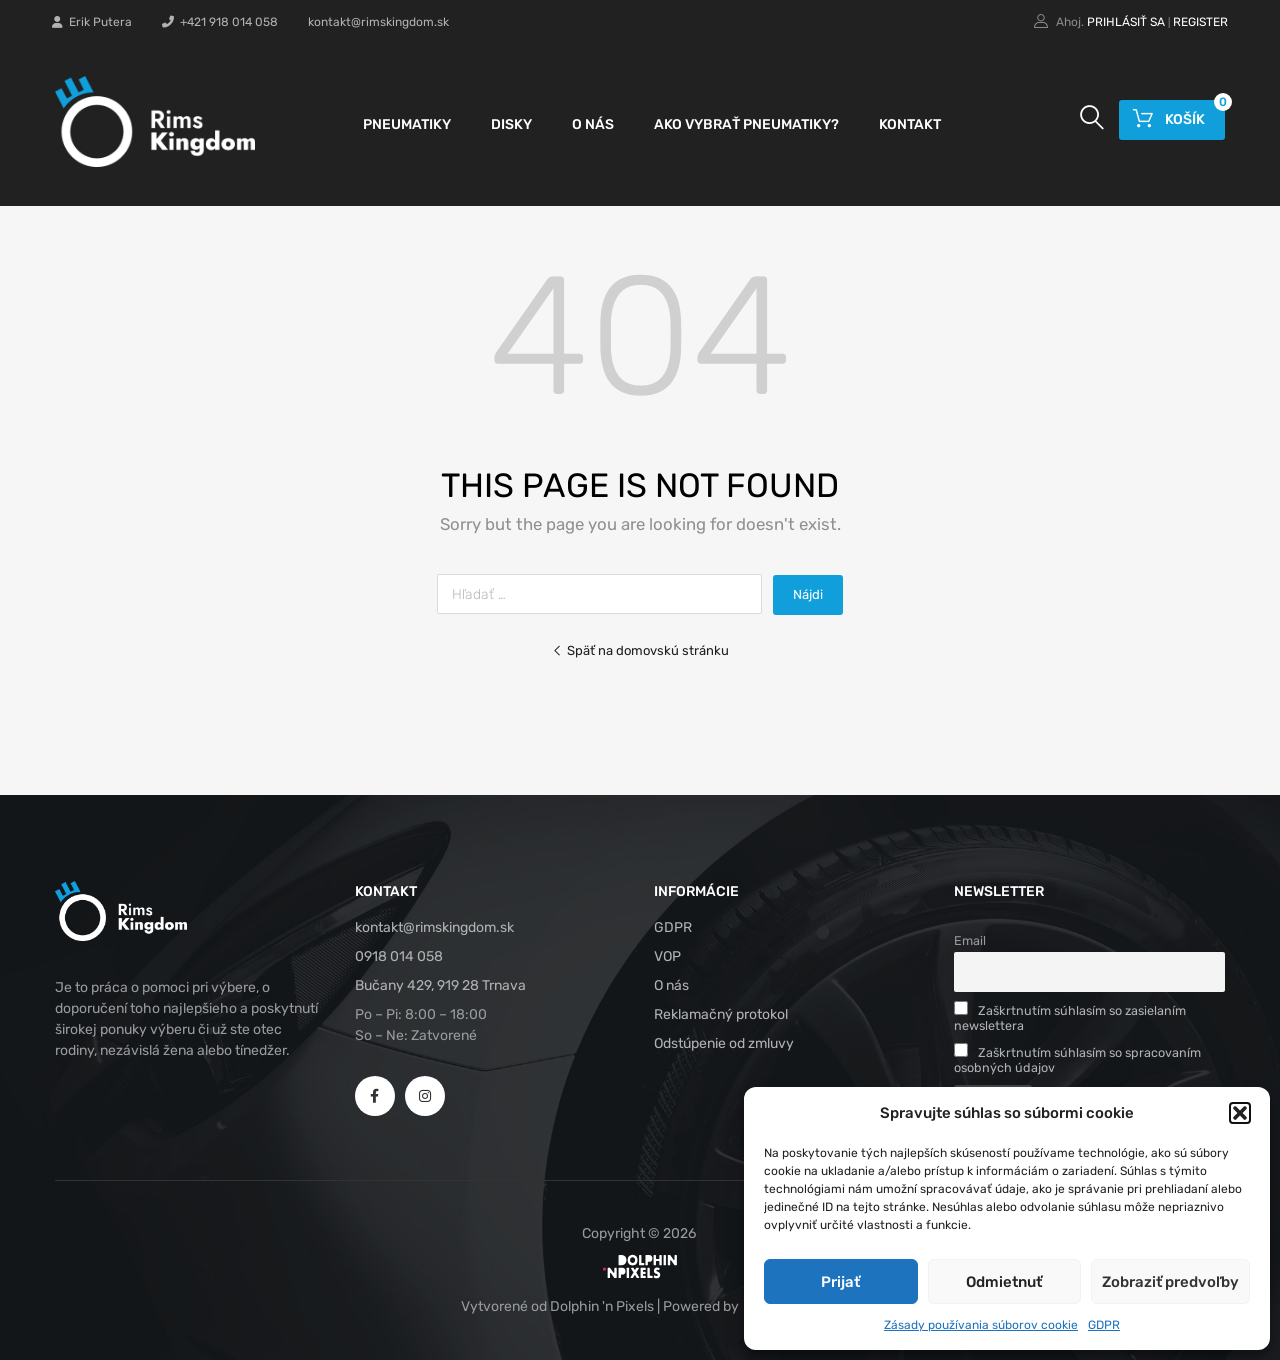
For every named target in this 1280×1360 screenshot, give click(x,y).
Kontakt (910, 124)
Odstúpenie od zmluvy (724, 1043)
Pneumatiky (407, 124)
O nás (593, 124)
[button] (1240, 1113)
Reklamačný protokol (721, 1014)
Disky (511, 124)
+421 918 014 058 (220, 22)
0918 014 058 (399, 956)
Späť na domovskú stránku (640, 650)
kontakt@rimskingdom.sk (378, 22)
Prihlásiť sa (1126, 22)
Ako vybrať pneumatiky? (746, 124)
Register (1200, 22)
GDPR (1104, 1325)
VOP (667, 956)
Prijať (840, 1282)
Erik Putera (92, 22)
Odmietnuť (1004, 1282)
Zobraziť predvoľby (1170, 1282)
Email (970, 940)
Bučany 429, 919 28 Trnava (440, 985)
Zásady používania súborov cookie (981, 1325)
